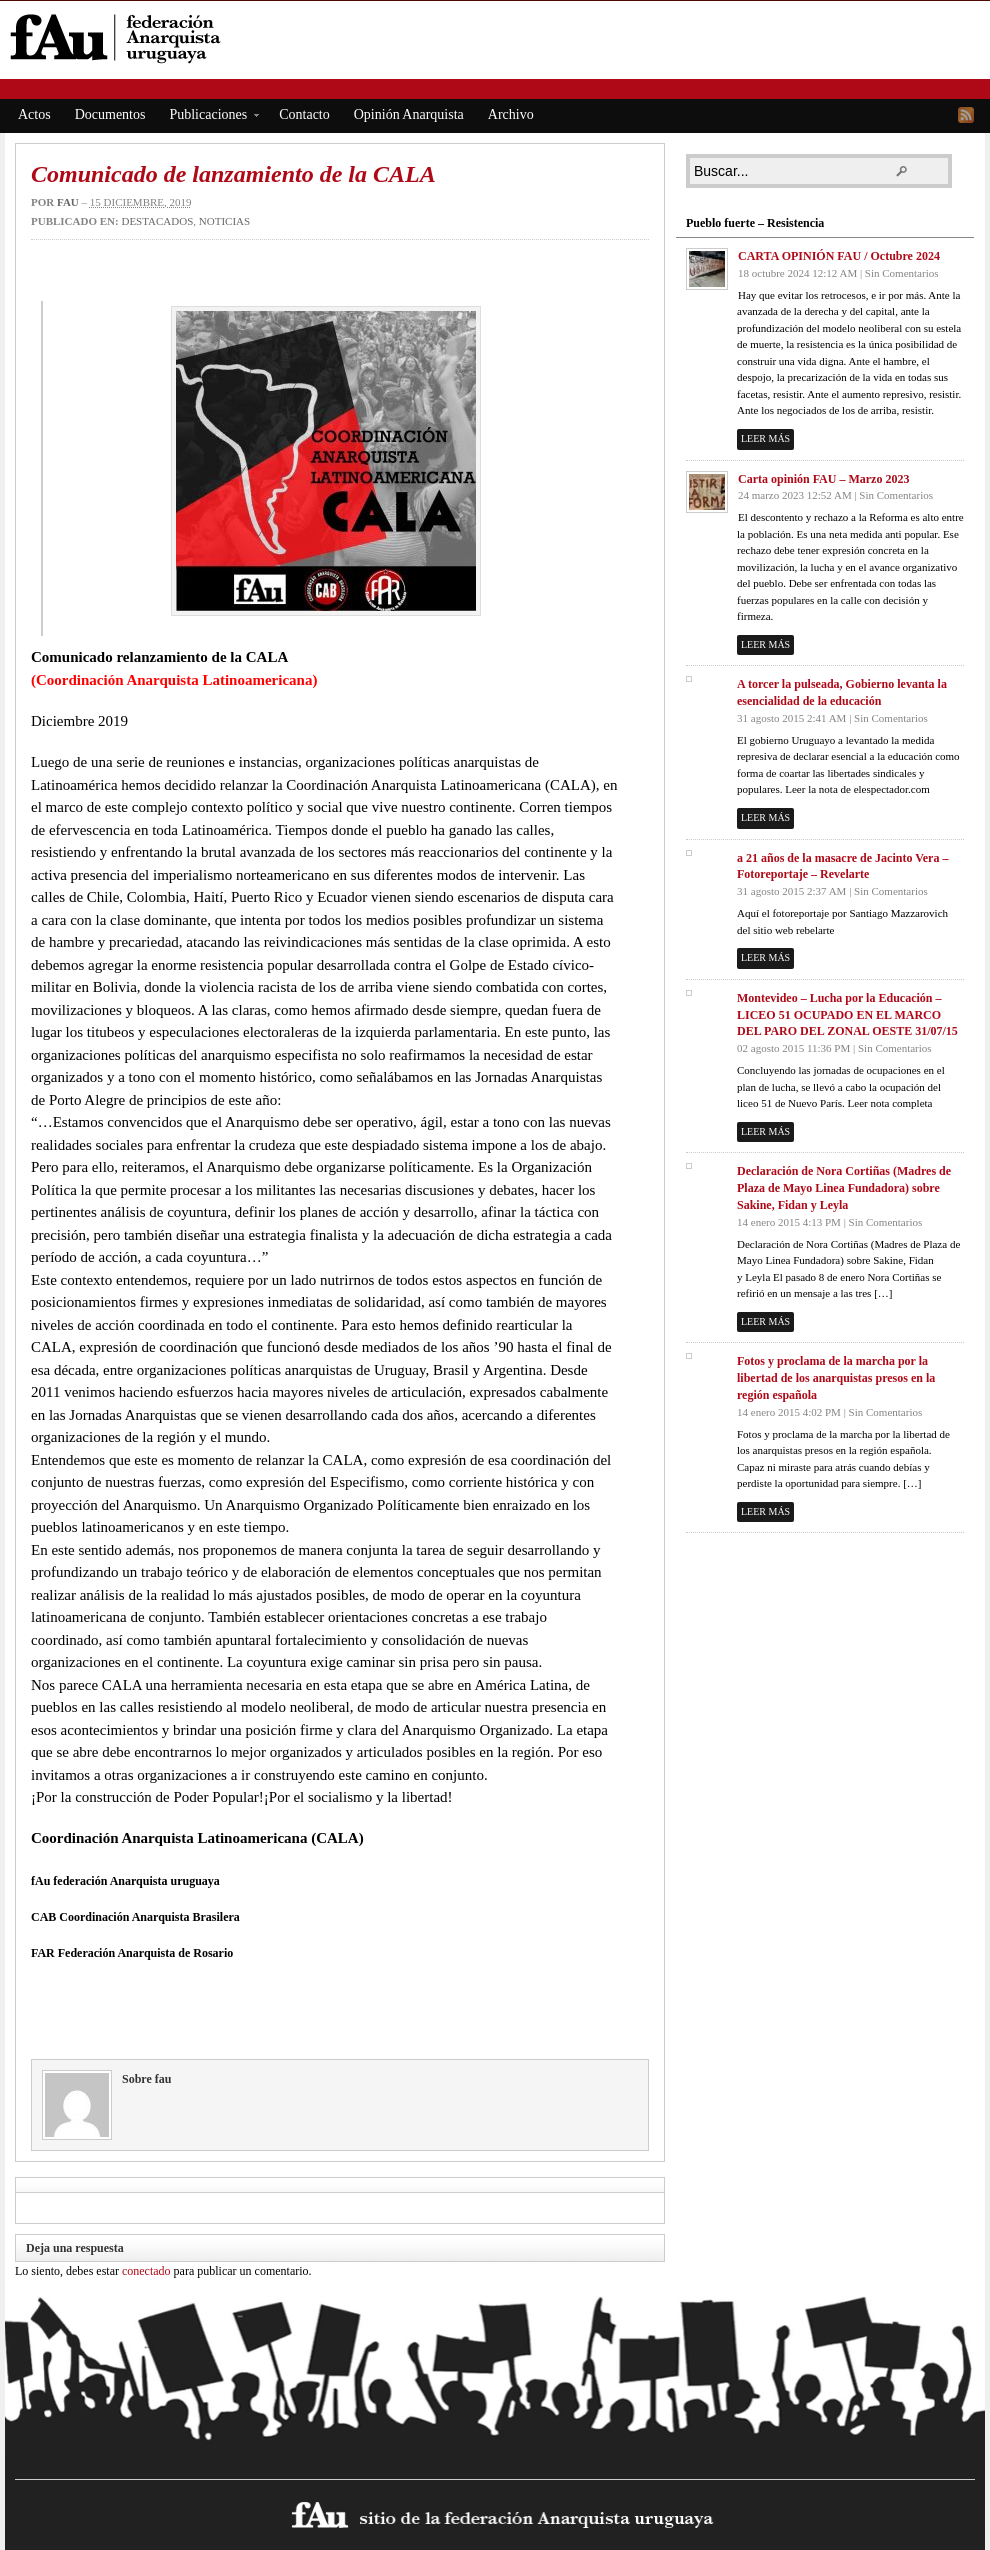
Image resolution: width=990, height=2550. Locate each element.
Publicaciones (208, 117)
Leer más (765, 438)
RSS (966, 115)
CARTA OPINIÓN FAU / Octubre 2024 (839, 256)
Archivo (511, 114)
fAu (496, 37)
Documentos (110, 114)
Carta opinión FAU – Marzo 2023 (823, 479)
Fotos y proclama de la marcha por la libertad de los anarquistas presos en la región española (836, 1378)
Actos (34, 114)
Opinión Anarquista (409, 114)
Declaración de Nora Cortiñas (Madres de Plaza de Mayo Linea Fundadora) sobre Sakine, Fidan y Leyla (844, 1188)
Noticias (224, 221)
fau (68, 202)
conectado (146, 2271)
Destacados (157, 221)
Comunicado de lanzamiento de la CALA (233, 174)
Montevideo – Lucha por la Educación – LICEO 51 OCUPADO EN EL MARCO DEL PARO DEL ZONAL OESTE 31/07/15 (847, 1015)
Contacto (304, 114)
